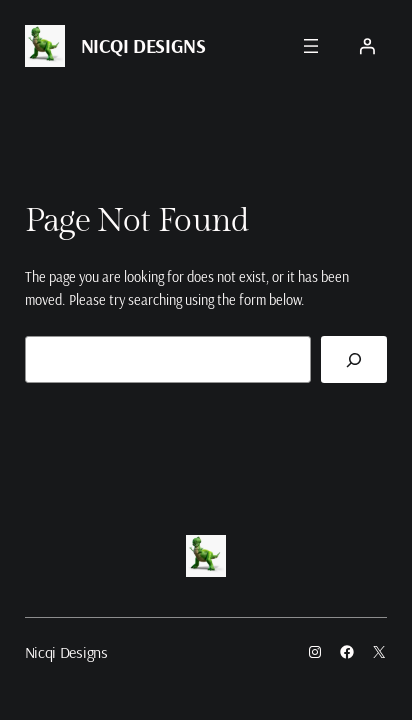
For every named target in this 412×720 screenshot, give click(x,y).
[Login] (367, 46)
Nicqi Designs (143, 45)
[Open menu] (311, 46)
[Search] (354, 359)
